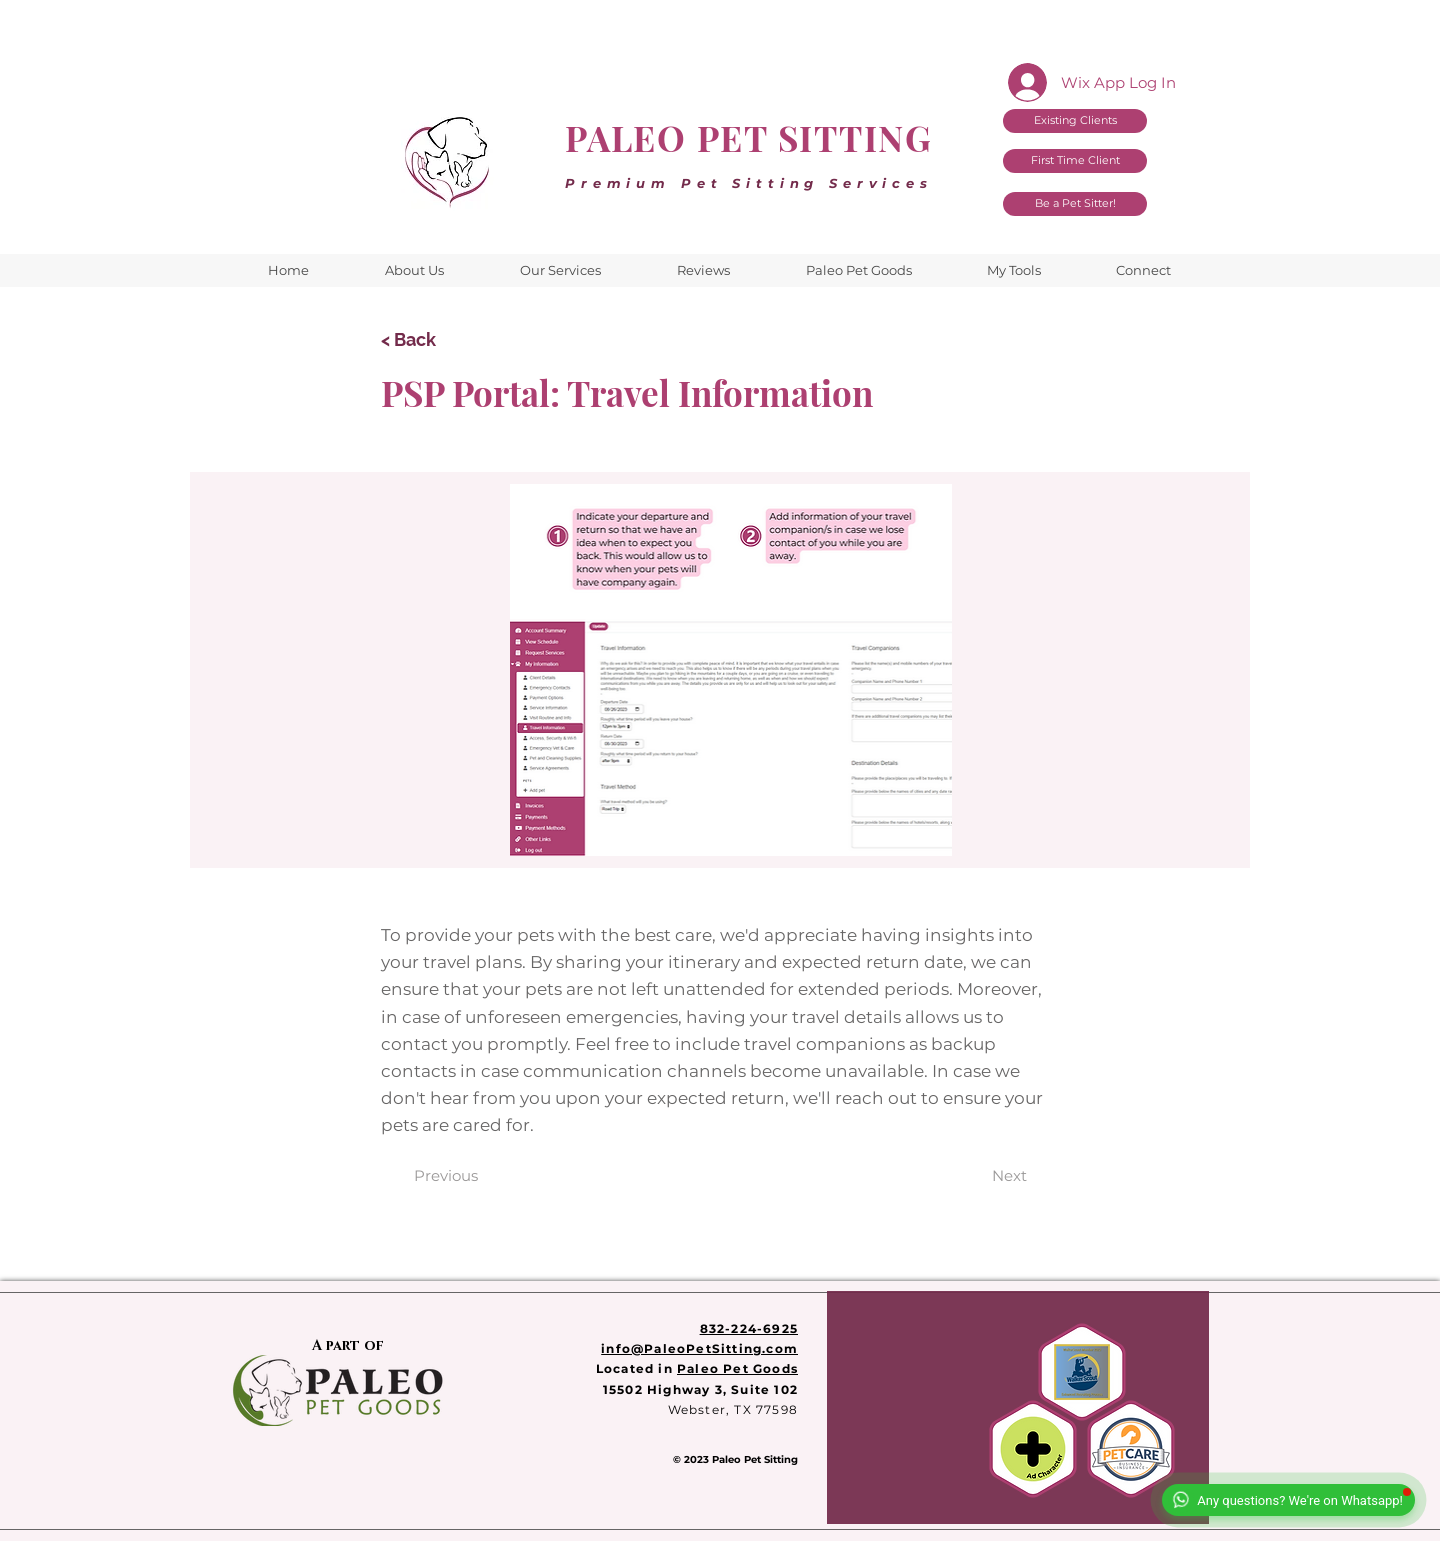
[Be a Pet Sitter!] (1075, 204)
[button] (1013, 270)
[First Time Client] (1075, 161)
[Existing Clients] (1075, 121)
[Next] (1009, 1175)
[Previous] (446, 1175)
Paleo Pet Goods (737, 1368)
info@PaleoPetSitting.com (699, 1348)
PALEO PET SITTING (749, 137)
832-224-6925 (749, 1328)
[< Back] (447, 339)
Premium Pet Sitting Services (749, 183)
